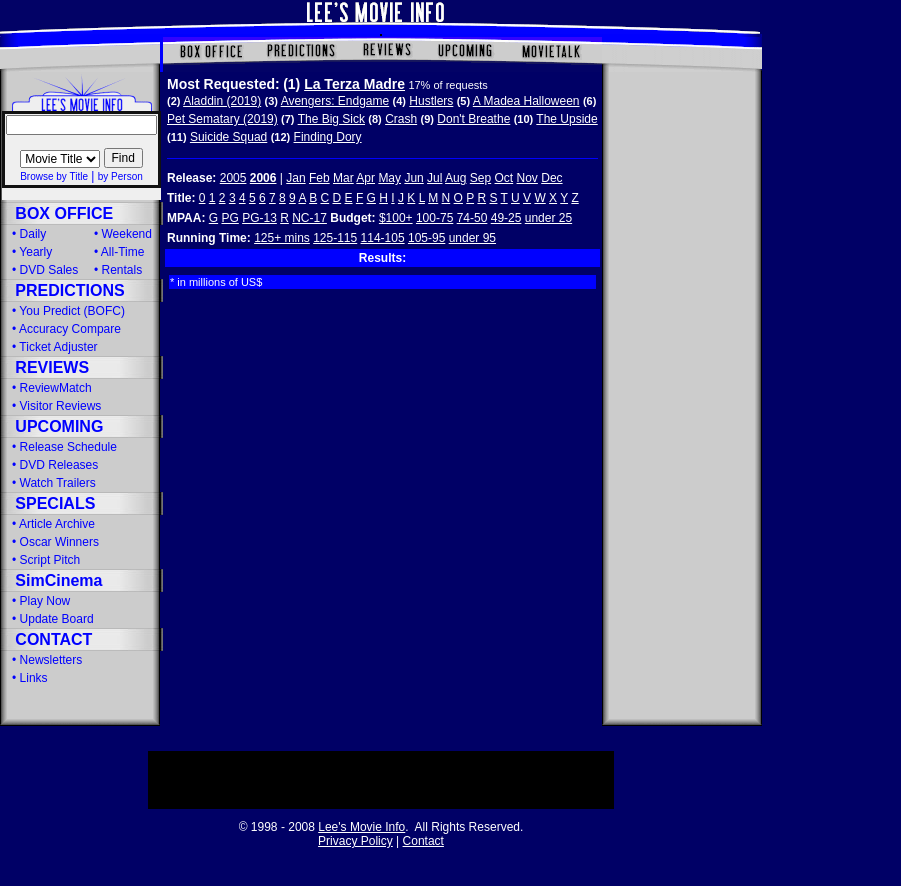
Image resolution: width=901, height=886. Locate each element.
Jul (434, 178)
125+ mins (282, 238)
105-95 (426, 238)
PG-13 (259, 218)
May (389, 178)
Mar (343, 178)
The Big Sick (331, 119)
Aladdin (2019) (222, 101)
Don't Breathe (473, 119)
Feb (319, 178)
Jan (295, 178)
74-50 (472, 218)
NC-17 (309, 218)
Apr (365, 178)
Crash (401, 119)
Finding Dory (328, 137)
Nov (527, 178)
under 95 (472, 238)
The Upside (566, 119)
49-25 (506, 218)
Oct (504, 178)
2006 (263, 178)
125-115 (335, 238)
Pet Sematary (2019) (222, 119)
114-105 (383, 238)
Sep (480, 178)
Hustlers (431, 101)
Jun (413, 178)
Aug (455, 178)
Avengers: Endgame (335, 101)
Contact (423, 841)
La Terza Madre (354, 84)
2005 (233, 178)
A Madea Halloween (526, 101)
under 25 (548, 218)
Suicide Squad (228, 137)
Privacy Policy (355, 841)
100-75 (434, 218)
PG (229, 218)
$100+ (396, 218)
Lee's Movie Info (361, 827)
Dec (551, 178)
